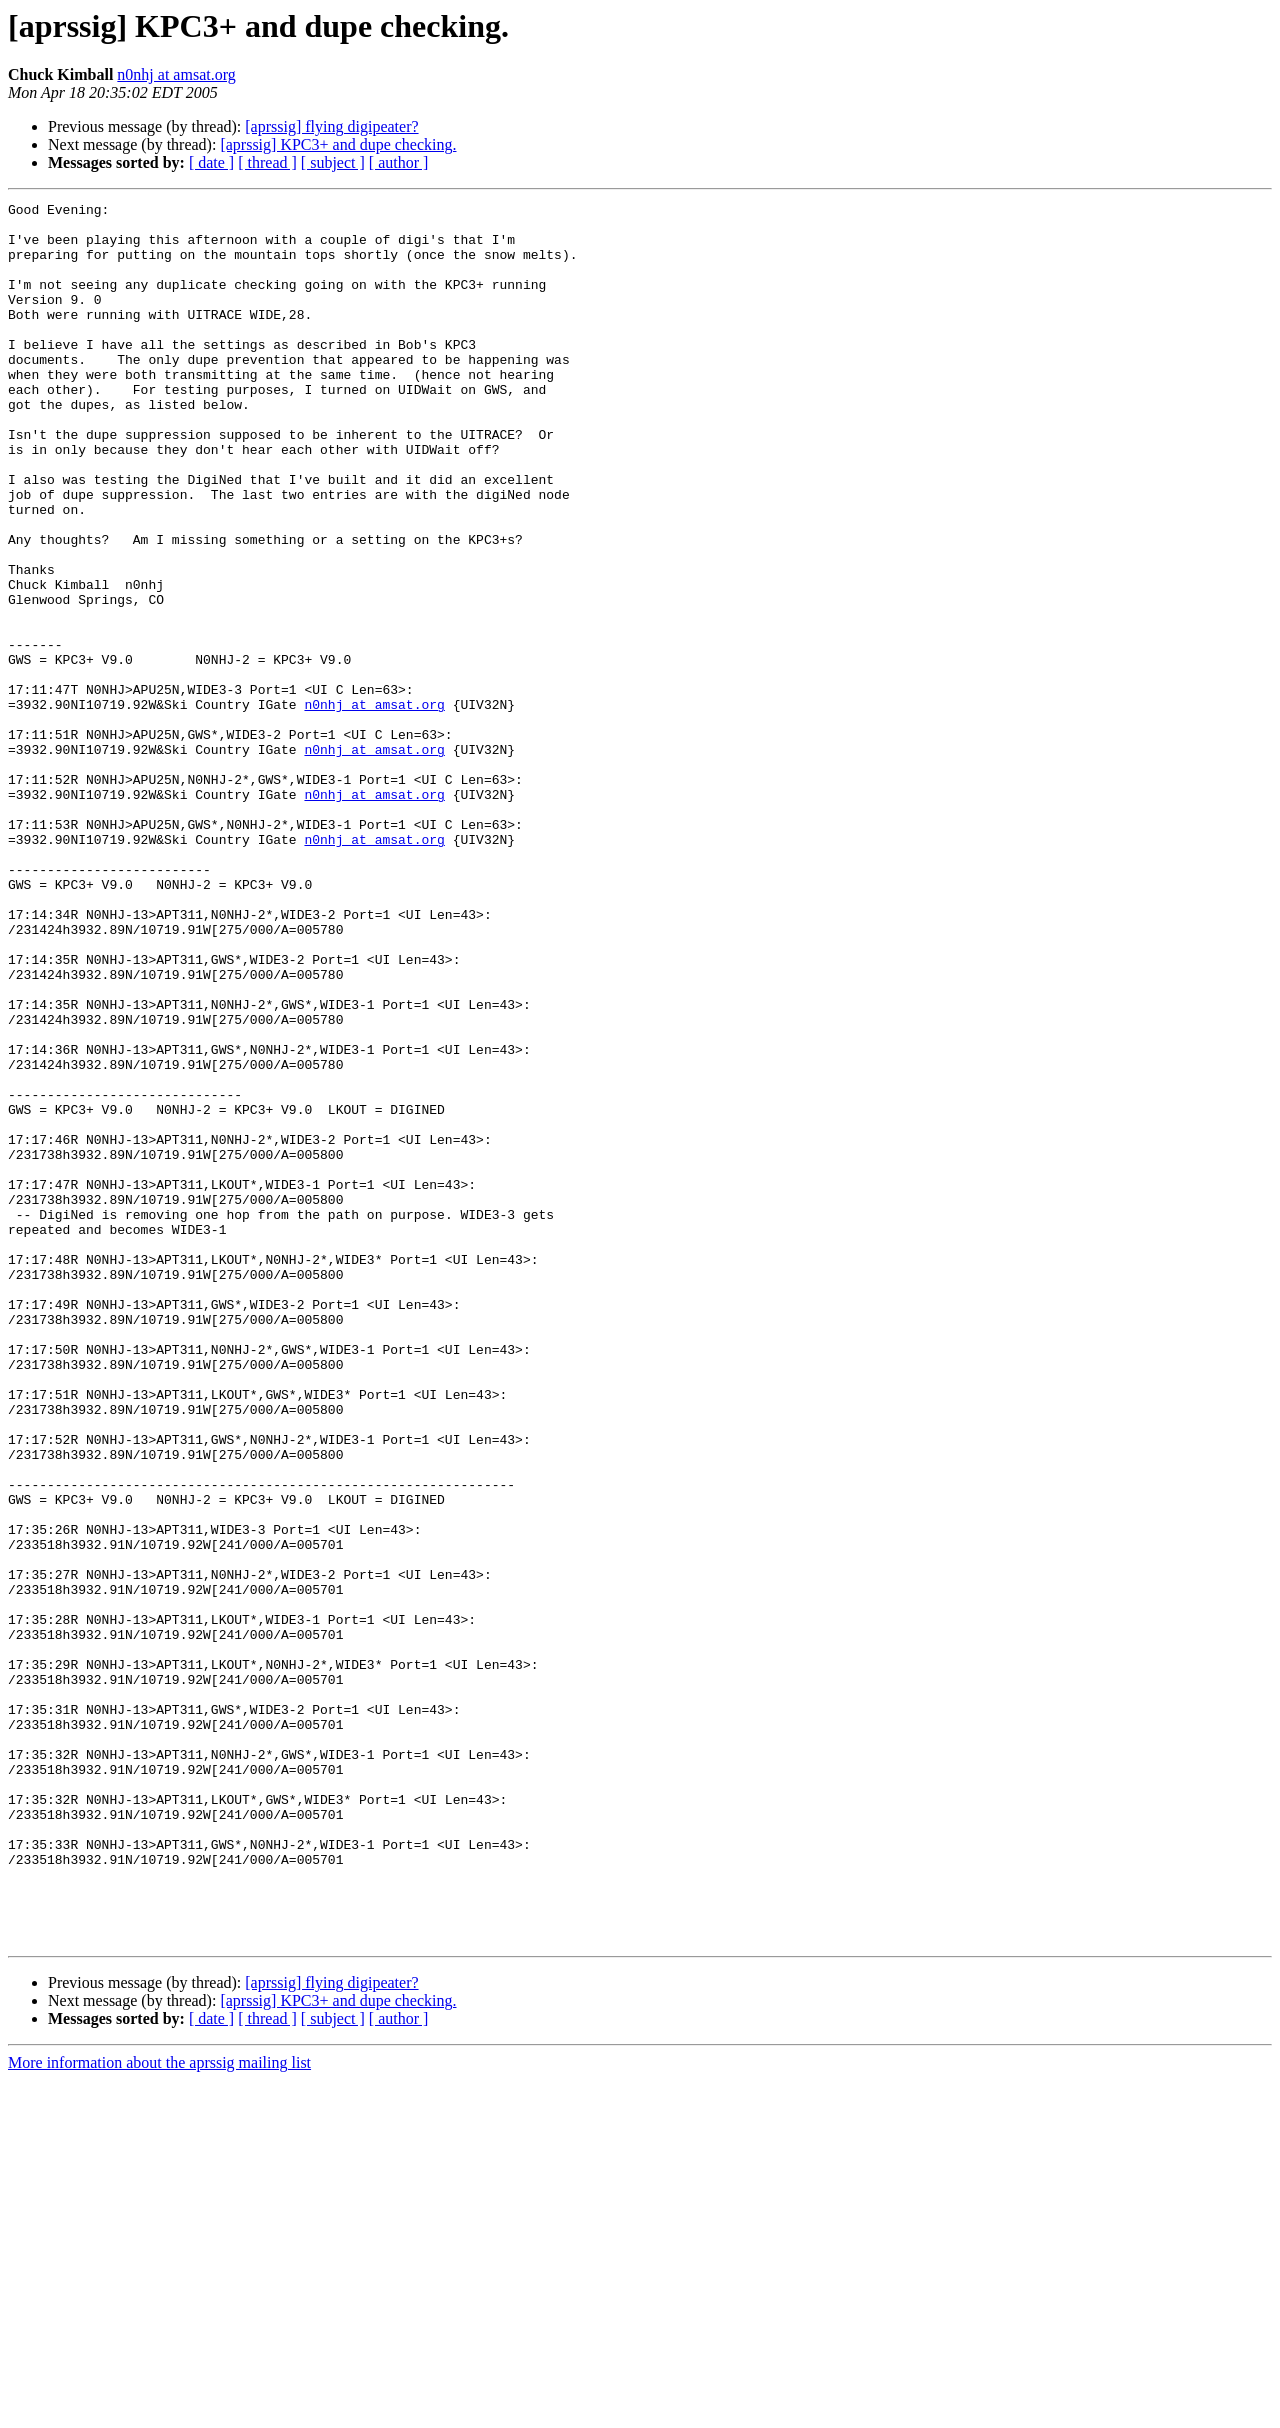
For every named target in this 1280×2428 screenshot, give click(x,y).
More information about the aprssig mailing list (159, 2410)
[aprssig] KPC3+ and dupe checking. (338, 144)
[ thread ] (267, 162)
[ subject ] (333, 162)
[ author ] (399, 162)
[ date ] (211, 162)
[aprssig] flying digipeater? (331, 126)
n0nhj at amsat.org (176, 74)
